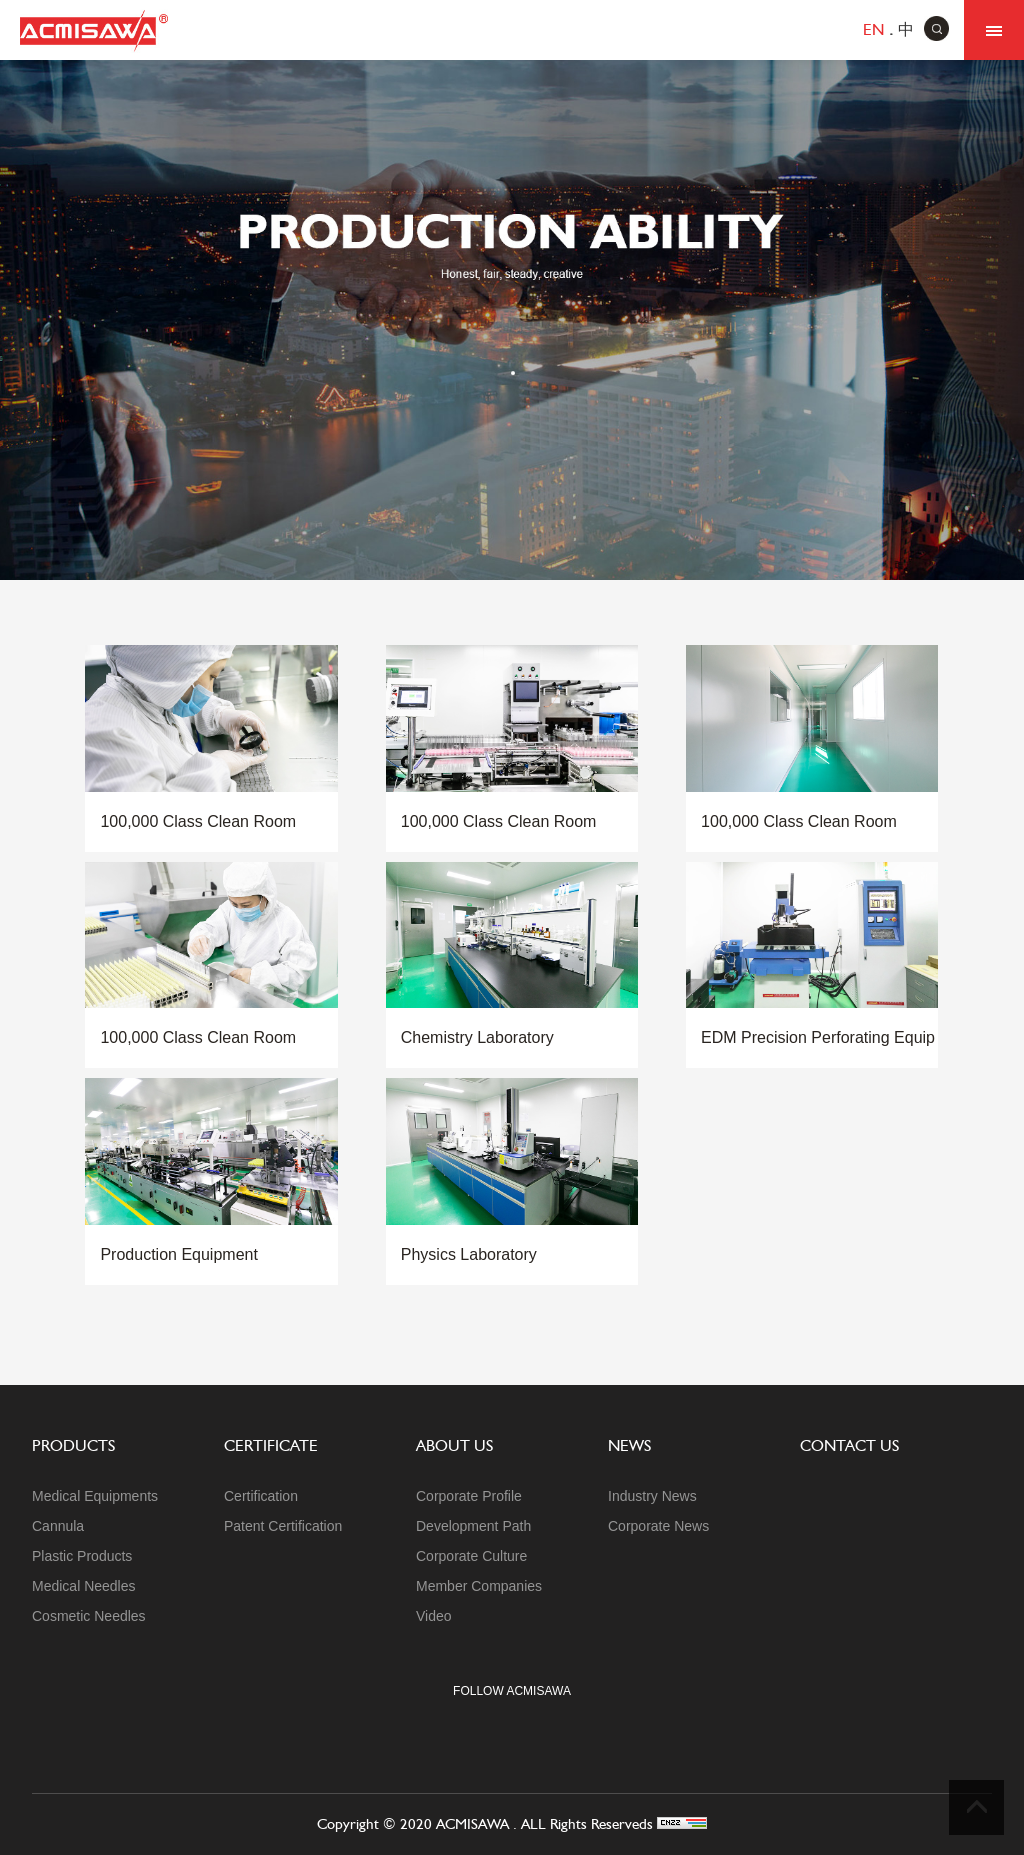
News (629, 1445)
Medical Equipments (95, 1496)
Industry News (652, 1496)
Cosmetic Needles (89, 1616)
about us (454, 1445)
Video (434, 1616)
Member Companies (479, 1586)
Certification (261, 1496)
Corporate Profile (469, 1496)
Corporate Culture (471, 1556)
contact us (849, 1445)
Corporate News (658, 1526)
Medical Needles (84, 1586)
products (73, 1445)
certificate (271, 1445)
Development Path (473, 1526)
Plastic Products (82, 1556)
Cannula (58, 1526)
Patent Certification (283, 1526)
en (873, 29)
